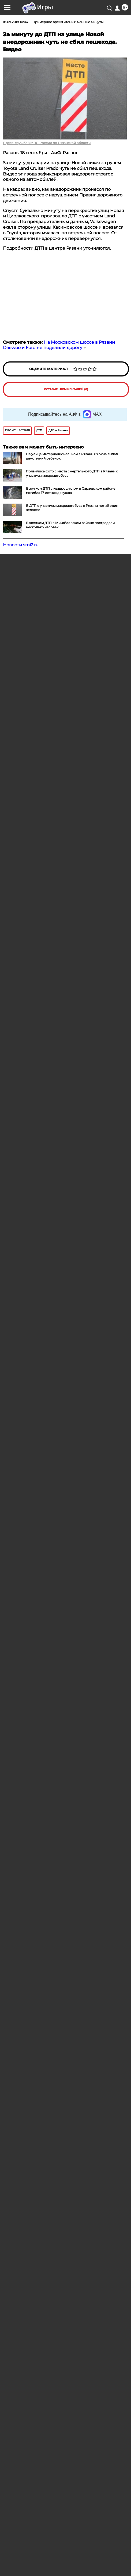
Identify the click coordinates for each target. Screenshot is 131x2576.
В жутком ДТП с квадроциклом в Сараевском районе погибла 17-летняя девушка (70, 490)
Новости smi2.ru (21, 544)
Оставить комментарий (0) (66, 389)
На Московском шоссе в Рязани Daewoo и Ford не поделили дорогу (59, 345)
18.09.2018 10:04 (15, 22)
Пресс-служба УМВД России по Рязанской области (47, 143)
